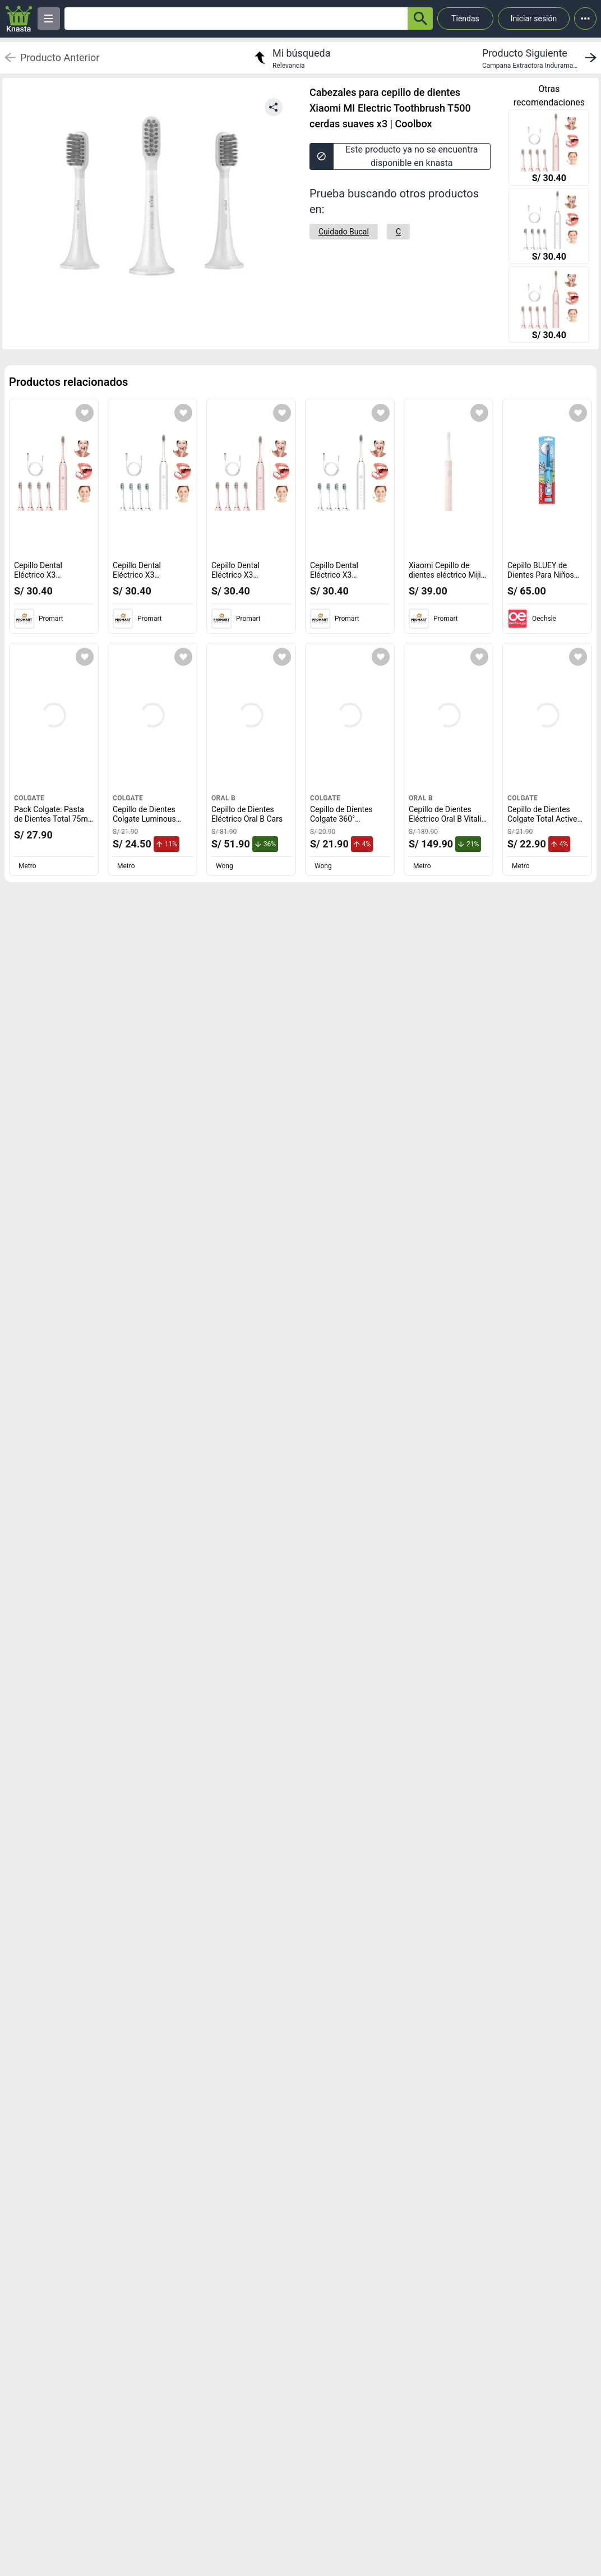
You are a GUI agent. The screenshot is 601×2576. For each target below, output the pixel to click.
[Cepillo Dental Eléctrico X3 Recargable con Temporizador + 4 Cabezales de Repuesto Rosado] (548, 148)
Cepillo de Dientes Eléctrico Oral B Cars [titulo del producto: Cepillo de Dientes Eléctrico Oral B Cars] (247, 814)
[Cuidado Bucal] (343, 231)
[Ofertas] (236, 18)
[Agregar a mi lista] (85, 413)
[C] (398, 231)
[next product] (541, 57)
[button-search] (420, 18)
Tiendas (465, 18)
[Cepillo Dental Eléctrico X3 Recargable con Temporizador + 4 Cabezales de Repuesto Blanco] (548, 227)
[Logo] (18, 18)
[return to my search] (291, 57)
